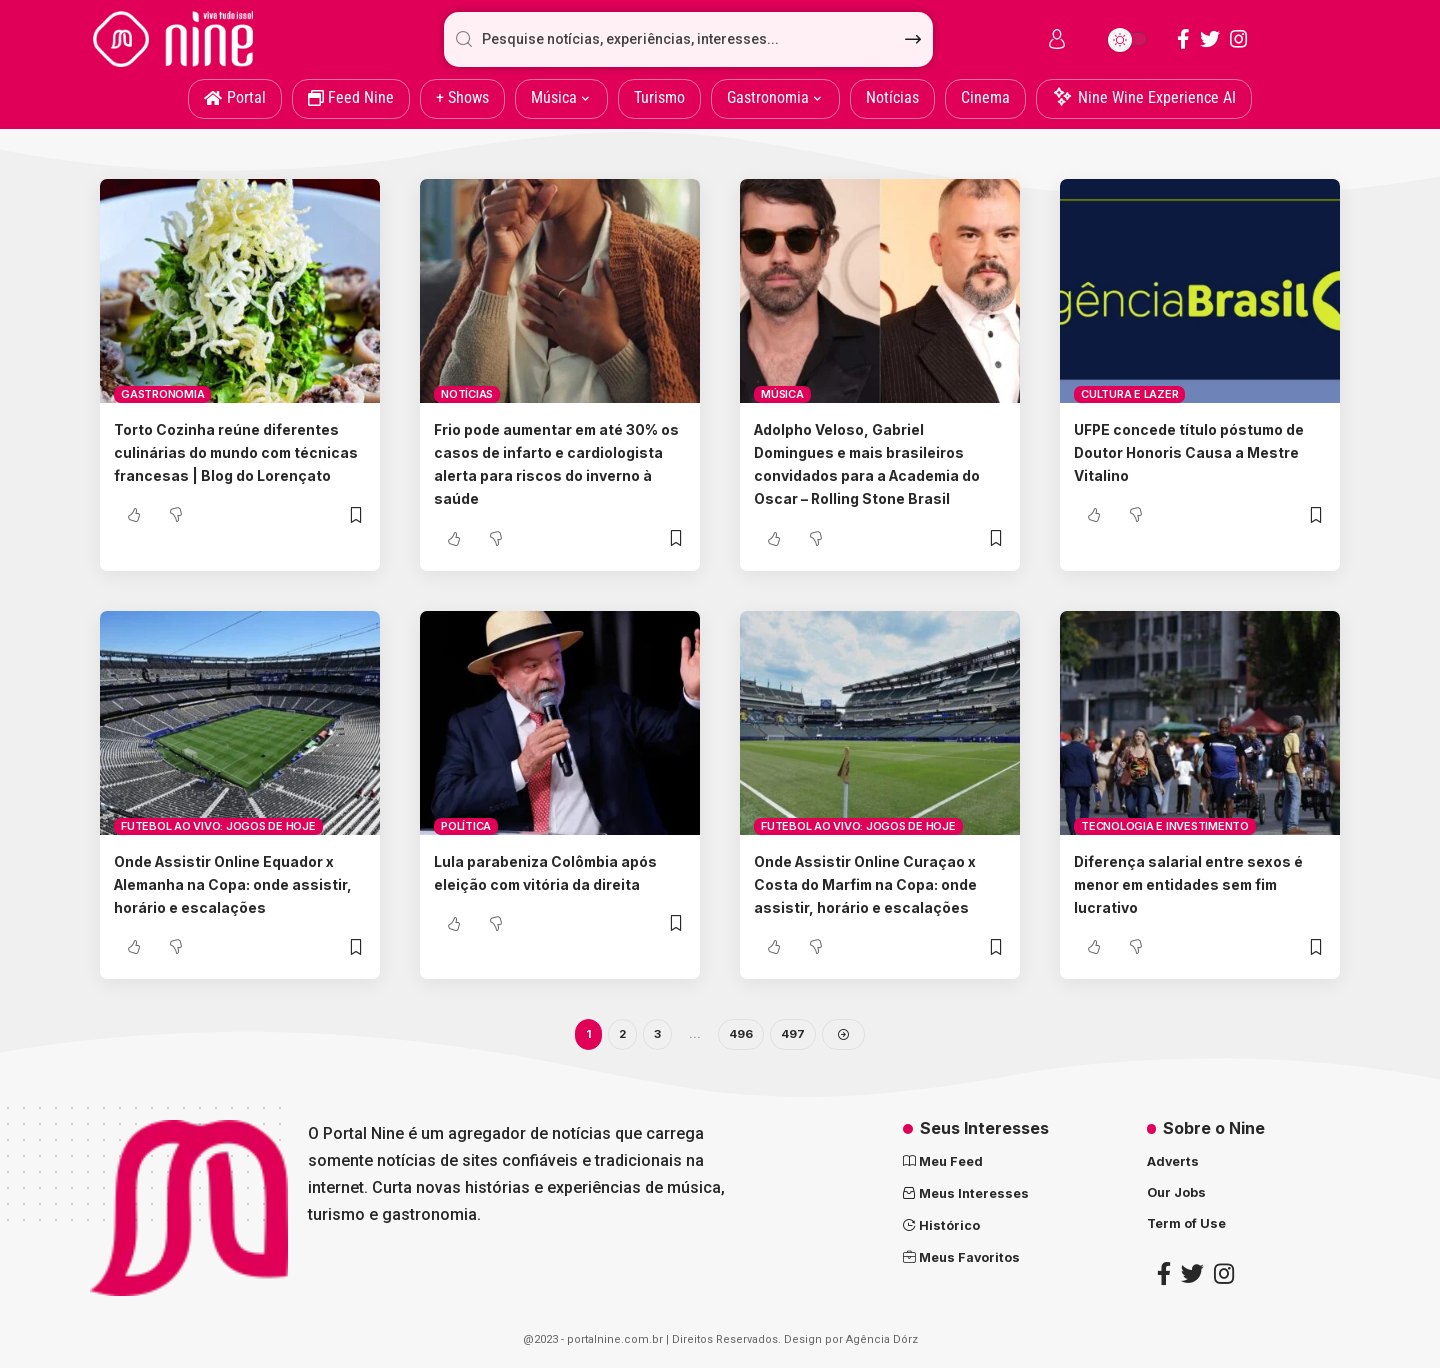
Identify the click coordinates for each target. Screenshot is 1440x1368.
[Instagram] (1239, 39)
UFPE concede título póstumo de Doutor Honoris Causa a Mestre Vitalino (1191, 452)
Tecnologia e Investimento (1165, 826)
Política (466, 826)
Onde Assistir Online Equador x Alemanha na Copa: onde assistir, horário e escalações (238, 884)
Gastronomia (162, 394)
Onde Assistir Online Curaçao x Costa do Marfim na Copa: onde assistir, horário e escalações (880, 884)
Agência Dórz (882, 1343)
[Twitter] (1210, 39)
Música (782, 394)
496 (742, 1035)
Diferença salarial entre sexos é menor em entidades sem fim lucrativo (1195, 884)
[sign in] (1057, 39)
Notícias (467, 394)
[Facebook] (1183, 39)
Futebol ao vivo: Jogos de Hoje (218, 826)
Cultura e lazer (1129, 394)
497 (794, 1035)
